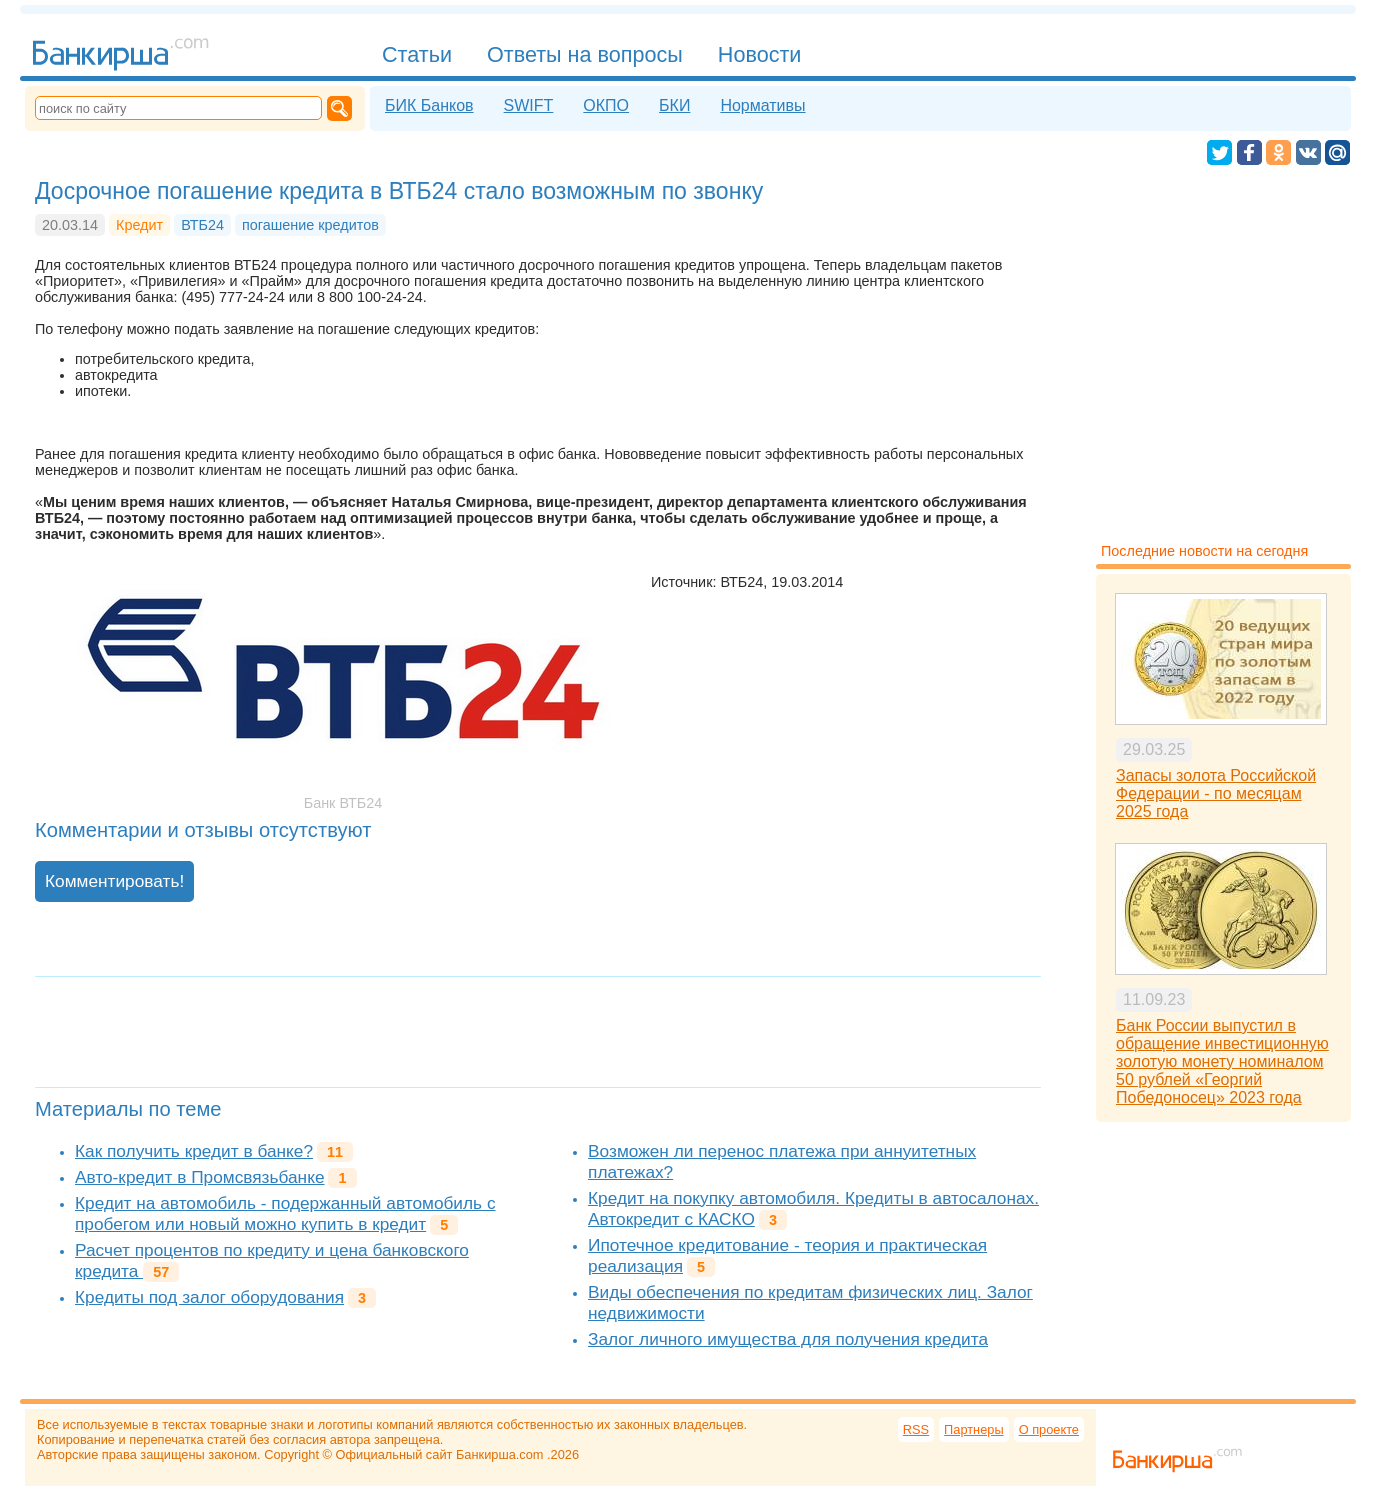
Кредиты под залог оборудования (209, 1297)
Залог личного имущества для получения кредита (788, 1339)
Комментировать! (114, 881)
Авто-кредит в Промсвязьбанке (199, 1177)
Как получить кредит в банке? (194, 1151)
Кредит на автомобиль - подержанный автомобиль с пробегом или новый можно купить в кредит (285, 1213)
